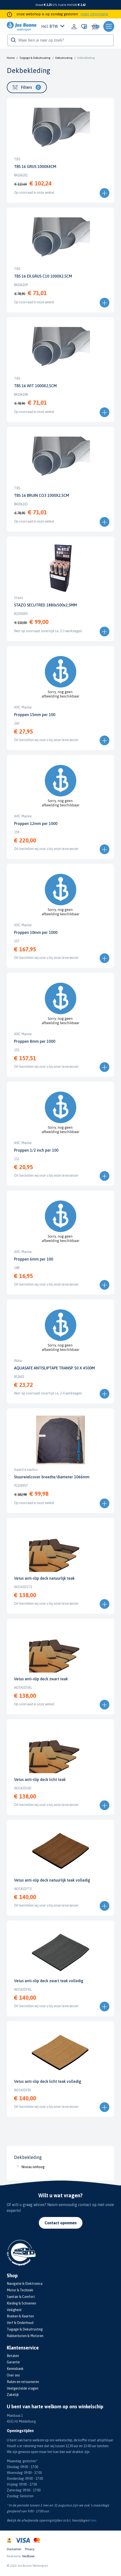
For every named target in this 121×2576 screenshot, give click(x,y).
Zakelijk (13, 2395)
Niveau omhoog (33, 2167)
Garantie (13, 2362)
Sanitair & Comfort (21, 2297)
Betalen (13, 2356)
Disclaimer (14, 2549)
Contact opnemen (61, 2223)
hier (93, 2520)
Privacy (29, 2549)
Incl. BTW (52, 26)
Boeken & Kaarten (20, 2316)
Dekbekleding (86, 57)
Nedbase (28, 2556)
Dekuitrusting (64, 57)
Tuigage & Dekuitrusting (34, 57)
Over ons (13, 2375)
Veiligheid (14, 2310)
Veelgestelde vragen (22, 2388)
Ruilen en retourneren (23, 2382)
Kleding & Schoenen (21, 2303)
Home (11, 57)
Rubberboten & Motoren (25, 2336)
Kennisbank (15, 2369)
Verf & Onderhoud (20, 2323)
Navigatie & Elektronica (24, 2284)
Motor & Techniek (20, 2290)
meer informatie (94, 14)
